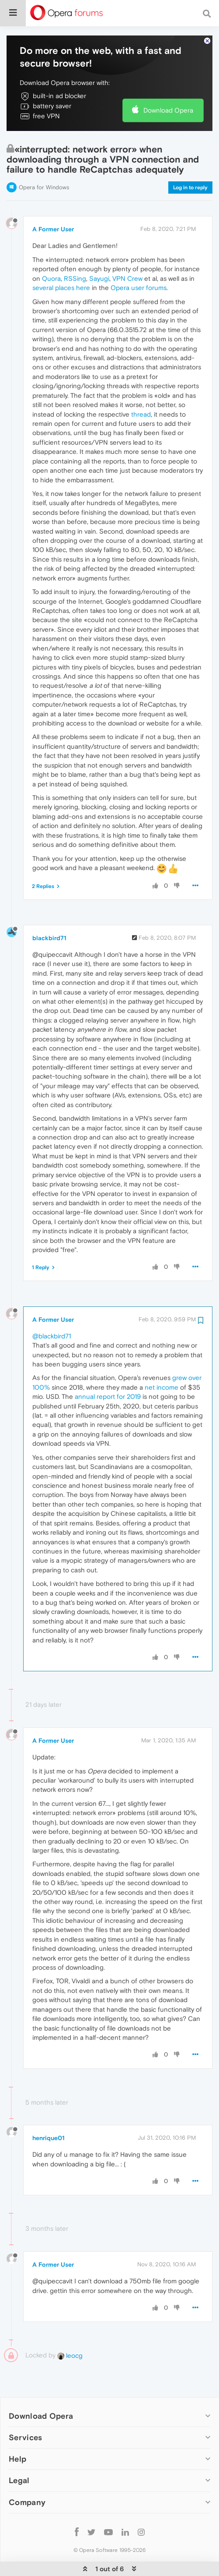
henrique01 (48, 2111)
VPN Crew (127, 251)
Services (25, 2410)
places (64, 261)
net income (161, 1360)
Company (27, 2475)
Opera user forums (139, 261)
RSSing (75, 251)
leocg (70, 2328)
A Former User (53, 202)
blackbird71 (49, 911)
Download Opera (168, 83)
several (42, 261)
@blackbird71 (51, 1309)
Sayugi (99, 251)
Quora (51, 251)
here (83, 261)
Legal (19, 2453)
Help (17, 2432)
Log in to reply (190, 161)
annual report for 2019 (108, 1369)
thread (141, 387)
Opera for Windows (44, 160)
